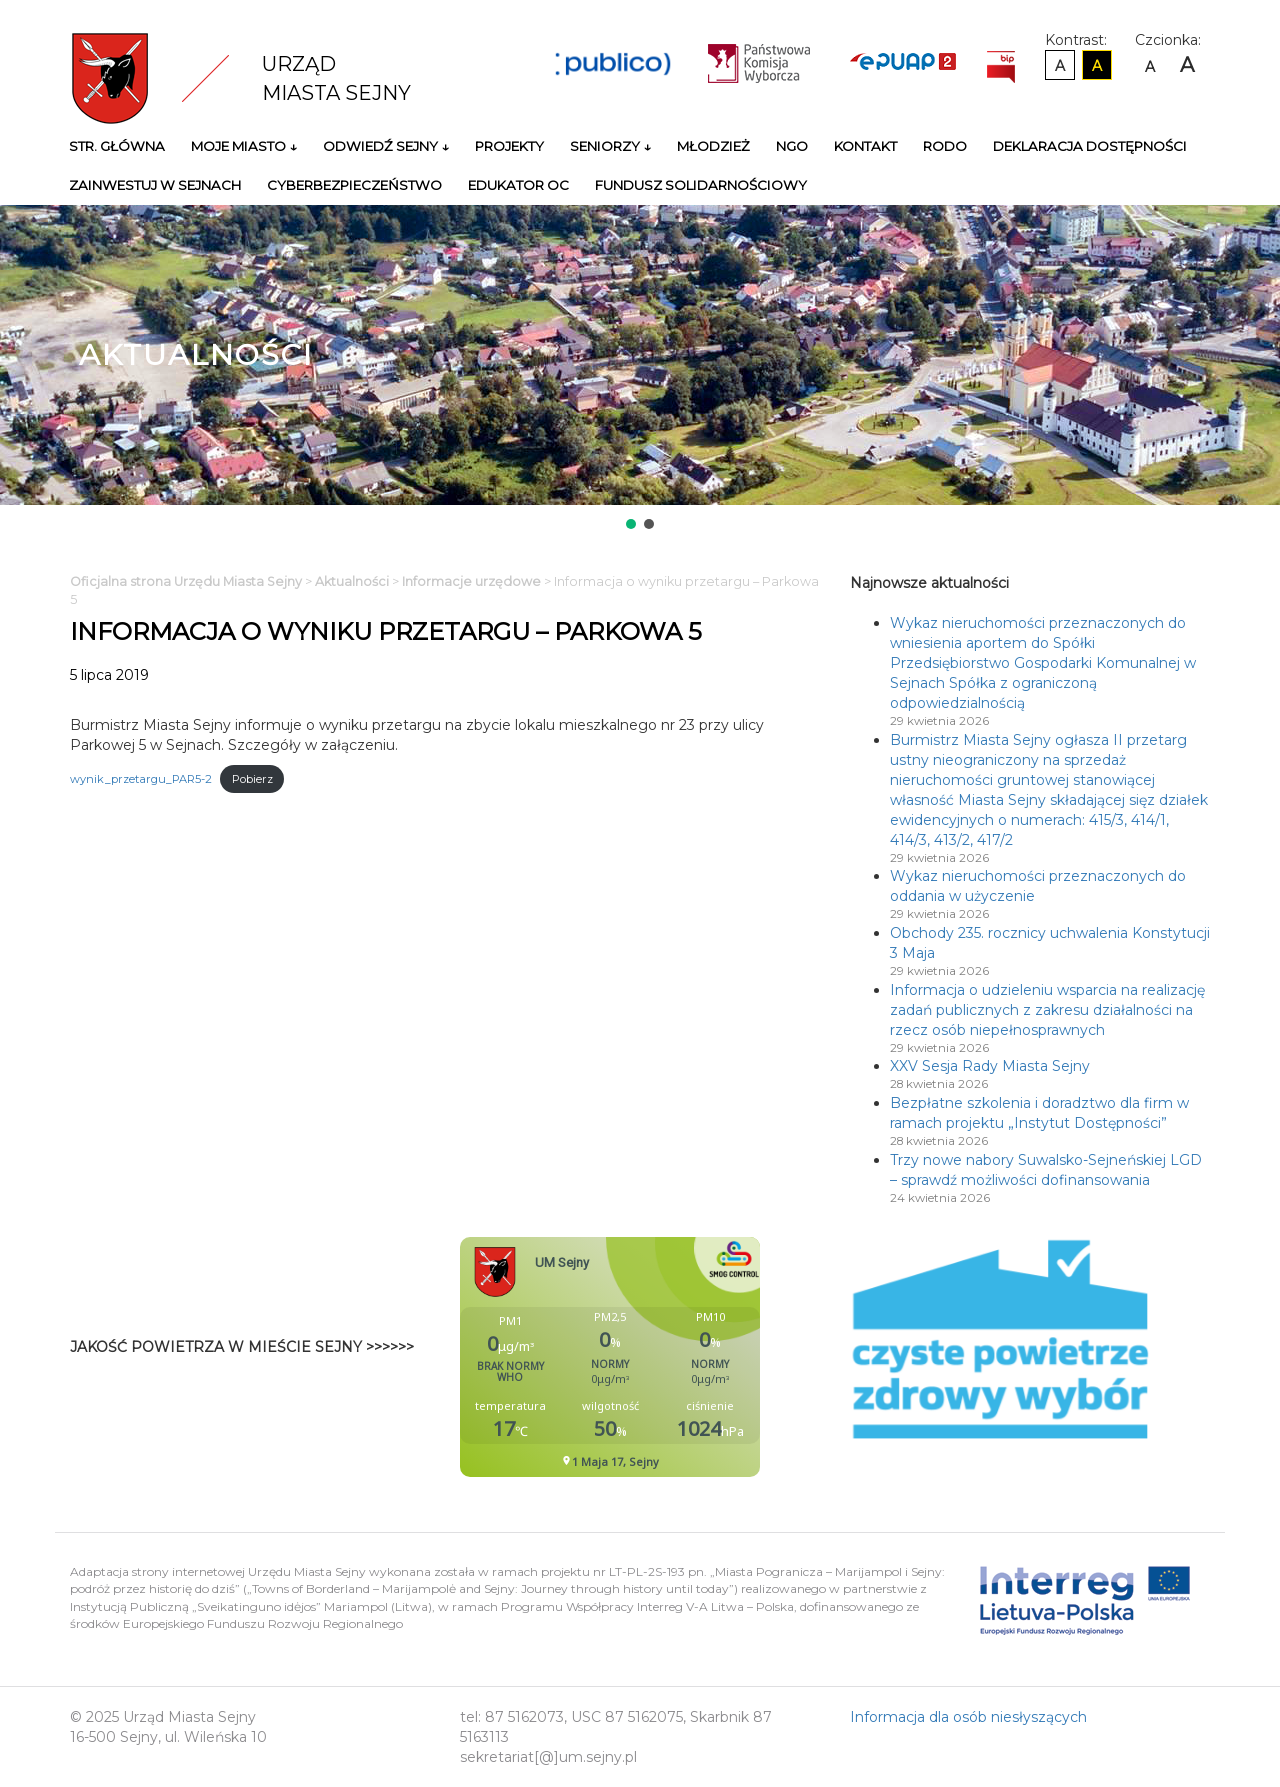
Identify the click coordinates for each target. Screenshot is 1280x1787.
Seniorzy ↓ (610, 146)
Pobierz (252, 779)
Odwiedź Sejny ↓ (386, 146)
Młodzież (713, 146)
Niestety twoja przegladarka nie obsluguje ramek (660, 1357)
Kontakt (865, 146)
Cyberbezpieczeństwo (354, 185)
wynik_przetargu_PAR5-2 (141, 779)
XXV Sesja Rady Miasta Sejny (990, 1066)
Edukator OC (518, 185)
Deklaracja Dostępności (1090, 146)
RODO (945, 146)
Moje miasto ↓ (244, 146)
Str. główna (117, 146)
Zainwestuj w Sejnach (155, 185)
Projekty (509, 146)
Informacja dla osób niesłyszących (968, 1717)
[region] (640, 369)
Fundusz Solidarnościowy (701, 185)
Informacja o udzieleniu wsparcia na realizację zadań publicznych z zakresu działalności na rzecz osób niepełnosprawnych (1047, 1010)
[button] (631, 524)
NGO (792, 146)
